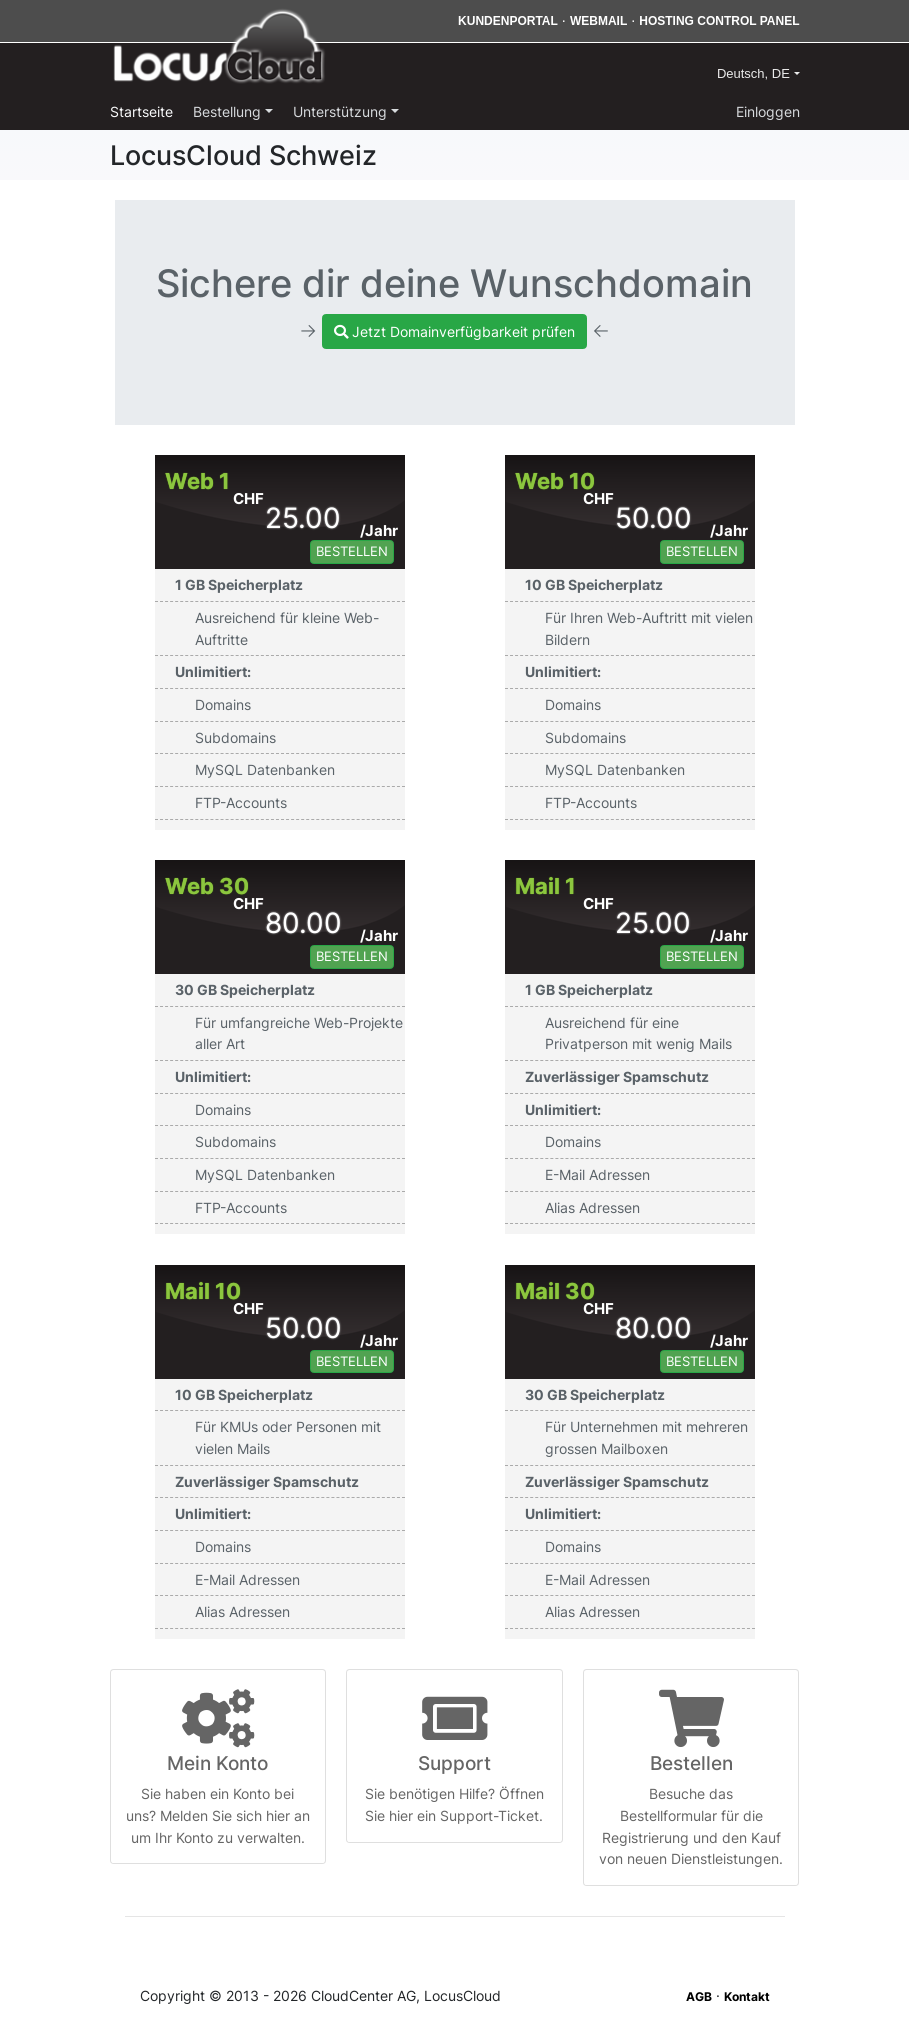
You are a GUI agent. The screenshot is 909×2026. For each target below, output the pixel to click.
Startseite (141, 111)
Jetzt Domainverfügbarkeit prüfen (454, 331)
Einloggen (768, 111)
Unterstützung (342, 111)
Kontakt (747, 1996)
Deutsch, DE (755, 73)
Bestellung (229, 111)
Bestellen (352, 551)
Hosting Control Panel (719, 21)
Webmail (598, 21)
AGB (699, 1996)
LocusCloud (218, 48)
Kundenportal (508, 21)
